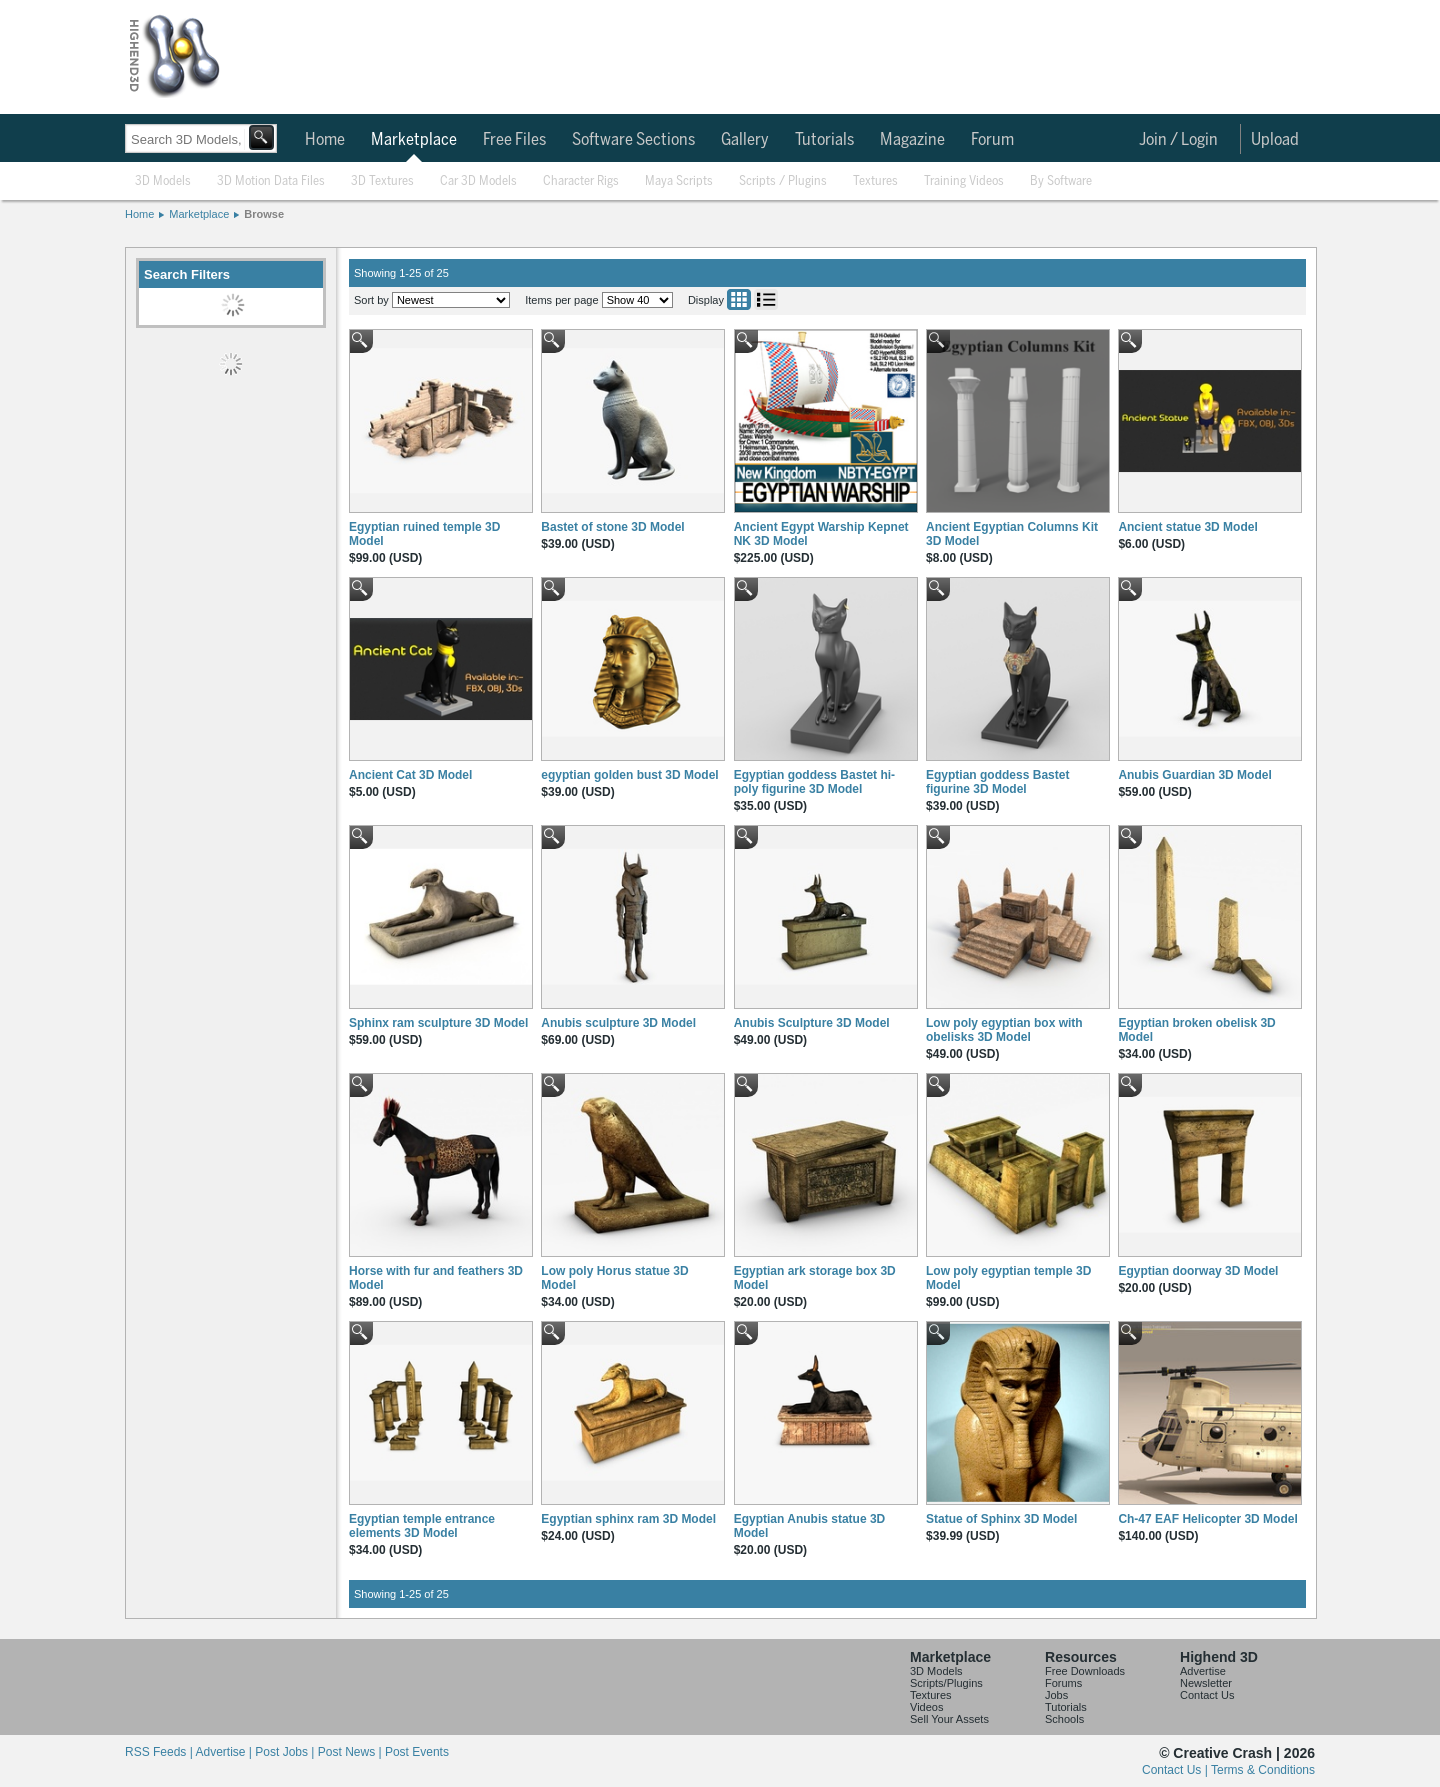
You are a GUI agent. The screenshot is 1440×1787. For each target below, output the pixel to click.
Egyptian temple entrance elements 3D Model (422, 1526)
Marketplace (414, 140)
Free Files (514, 140)
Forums (1063, 1683)
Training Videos (964, 181)
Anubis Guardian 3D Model (1194, 775)
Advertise (1203, 1671)
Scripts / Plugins (783, 181)
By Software (1061, 181)
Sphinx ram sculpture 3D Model (438, 1023)
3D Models (163, 181)
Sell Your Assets (949, 1719)
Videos (926, 1707)
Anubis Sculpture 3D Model (812, 1023)
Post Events (417, 1752)
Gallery (745, 140)
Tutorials (824, 140)
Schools (1064, 1719)
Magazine (912, 140)
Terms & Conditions (1263, 1770)
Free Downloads (1085, 1671)
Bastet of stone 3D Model (612, 527)
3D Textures (382, 181)
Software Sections (633, 140)
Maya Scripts (679, 181)
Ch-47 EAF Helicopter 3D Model (1207, 1519)
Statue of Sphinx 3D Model (1001, 1519)
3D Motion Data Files (271, 181)
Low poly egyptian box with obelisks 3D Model (1004, 1030)
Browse (264, 214)
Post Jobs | (286, 1752)
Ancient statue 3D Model (1187, 527)
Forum (992, 140)
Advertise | (225, 1752)
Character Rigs (581, 181)
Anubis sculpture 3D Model (618, 1023)
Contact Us (1207, 1695)
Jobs (1056, 1695)
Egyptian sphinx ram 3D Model (628, 1519)
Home (325, 140)
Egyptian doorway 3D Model (1198, 1271)
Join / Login (1178, 140)
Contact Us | (1176, 1770)
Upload (1275, 140)
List (766, 299)
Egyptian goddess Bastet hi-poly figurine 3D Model (814, 782)
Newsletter (1206, 1683)
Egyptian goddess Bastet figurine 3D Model (997, 782)
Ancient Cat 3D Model (410, 775)
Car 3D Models (478, 181)
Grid (739, 299)
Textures (875, 181)
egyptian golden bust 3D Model (629, 775)
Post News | (351, 1752)
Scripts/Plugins (946, 1683)
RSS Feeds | (160, 1752)
